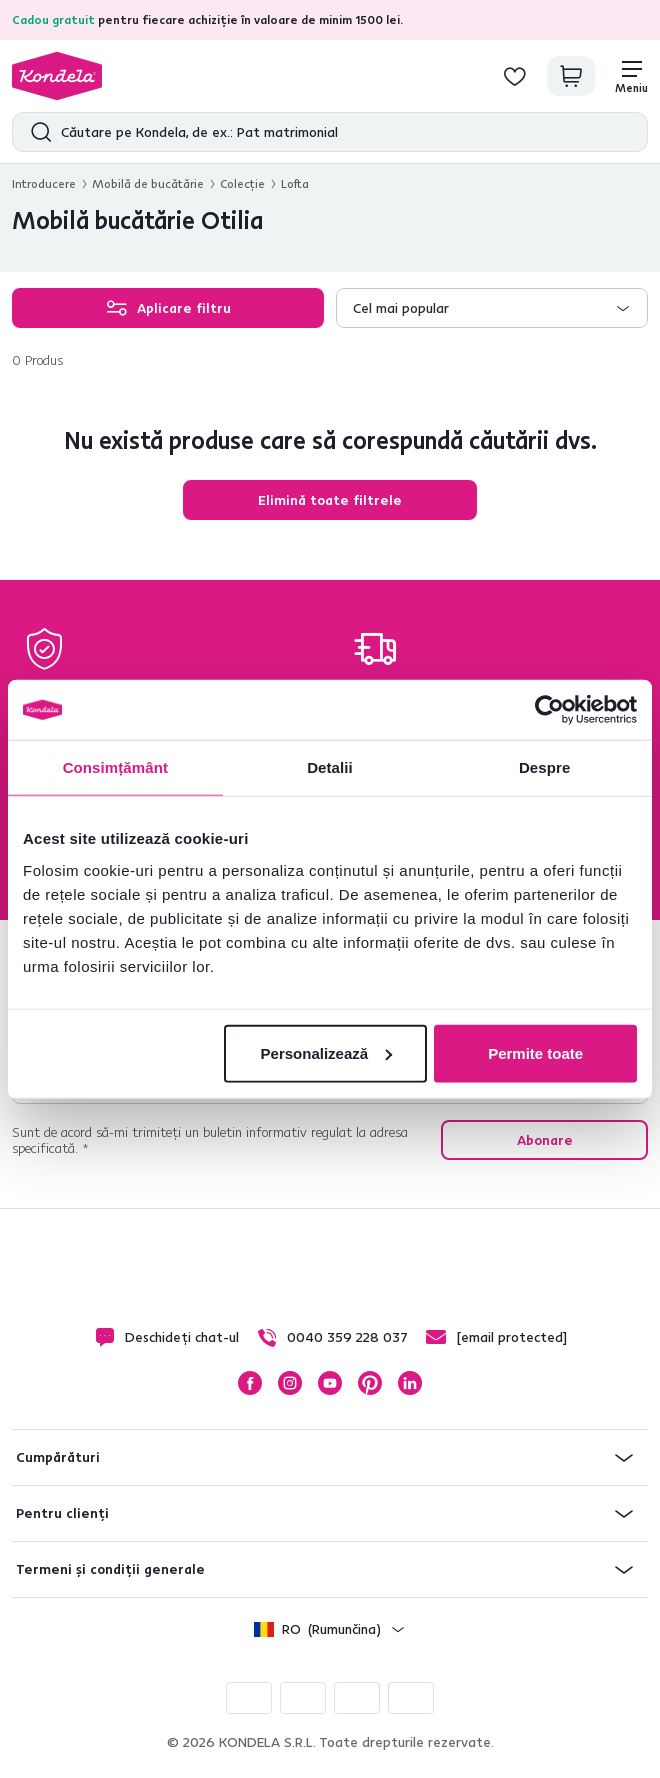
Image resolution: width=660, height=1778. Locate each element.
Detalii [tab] (330, 767)
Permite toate (535, 1052)
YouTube (330, 1383)
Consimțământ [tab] (115, 767)
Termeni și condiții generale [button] (110, 1569)
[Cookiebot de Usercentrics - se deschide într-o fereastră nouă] (549, 710)
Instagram (290, 1383)
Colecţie (242, 183)
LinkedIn (410, 1383)
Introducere (44, 183)
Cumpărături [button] (58, 1457)
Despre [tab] (544, 767)
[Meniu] (631, 76)
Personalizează (327, 1052)
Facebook (250, 1383)
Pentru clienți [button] (62, 1513)
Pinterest (370, 1383)
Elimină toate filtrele (330, 500)
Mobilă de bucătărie (148, 183)
